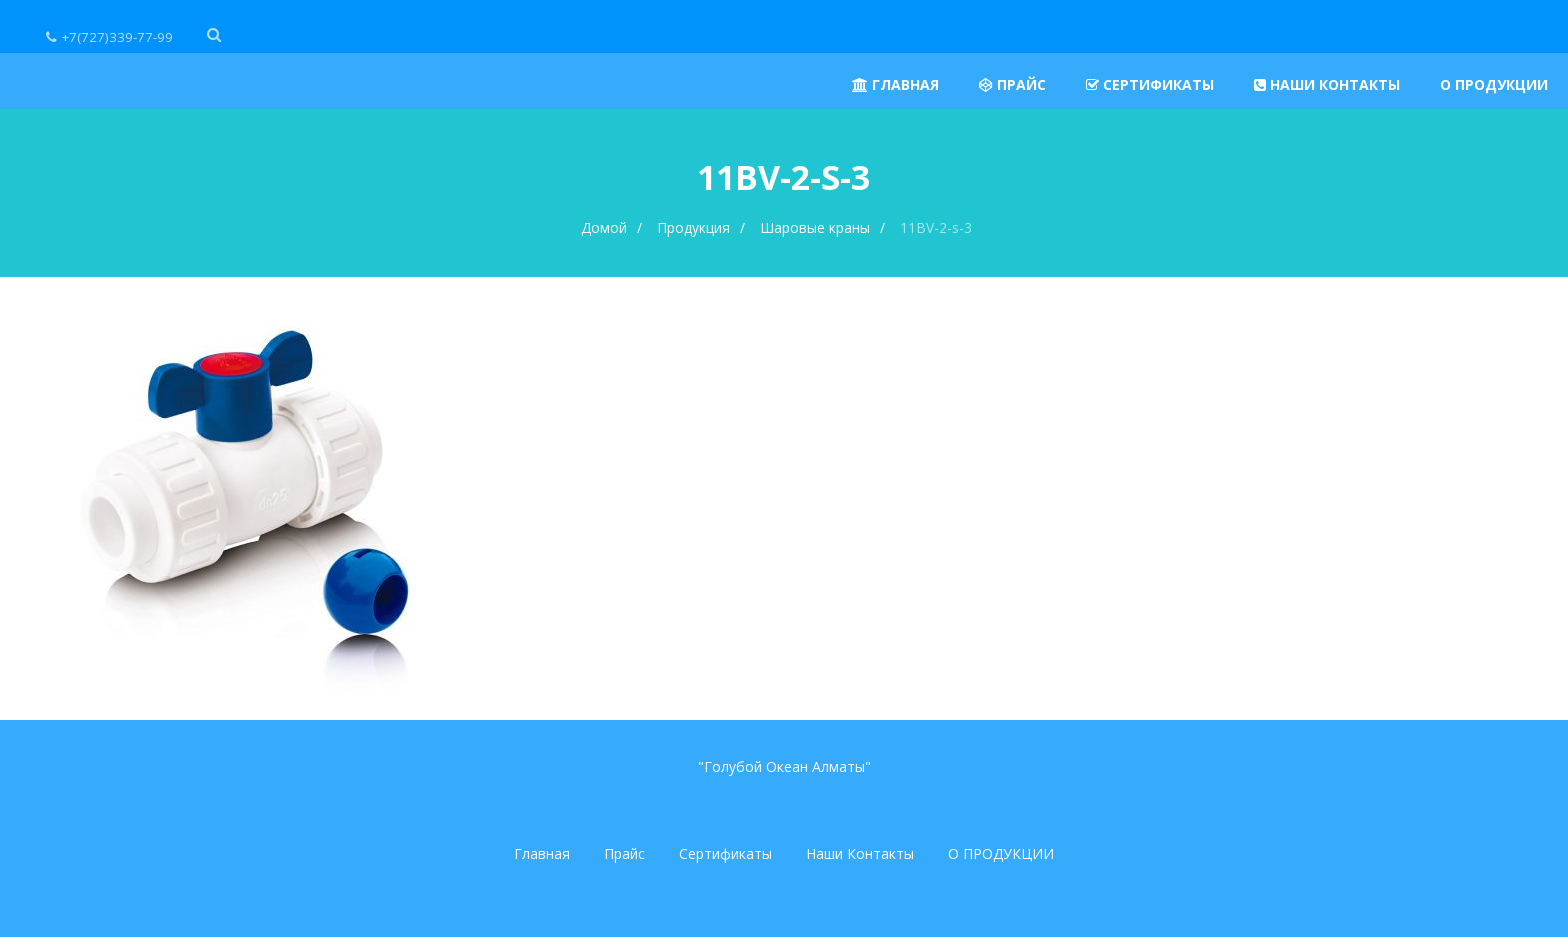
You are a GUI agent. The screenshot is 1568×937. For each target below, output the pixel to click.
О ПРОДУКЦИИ (1001, 853)
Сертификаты (725, 853)
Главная (542, 853)
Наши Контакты (860, 853)
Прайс (624, 853)
